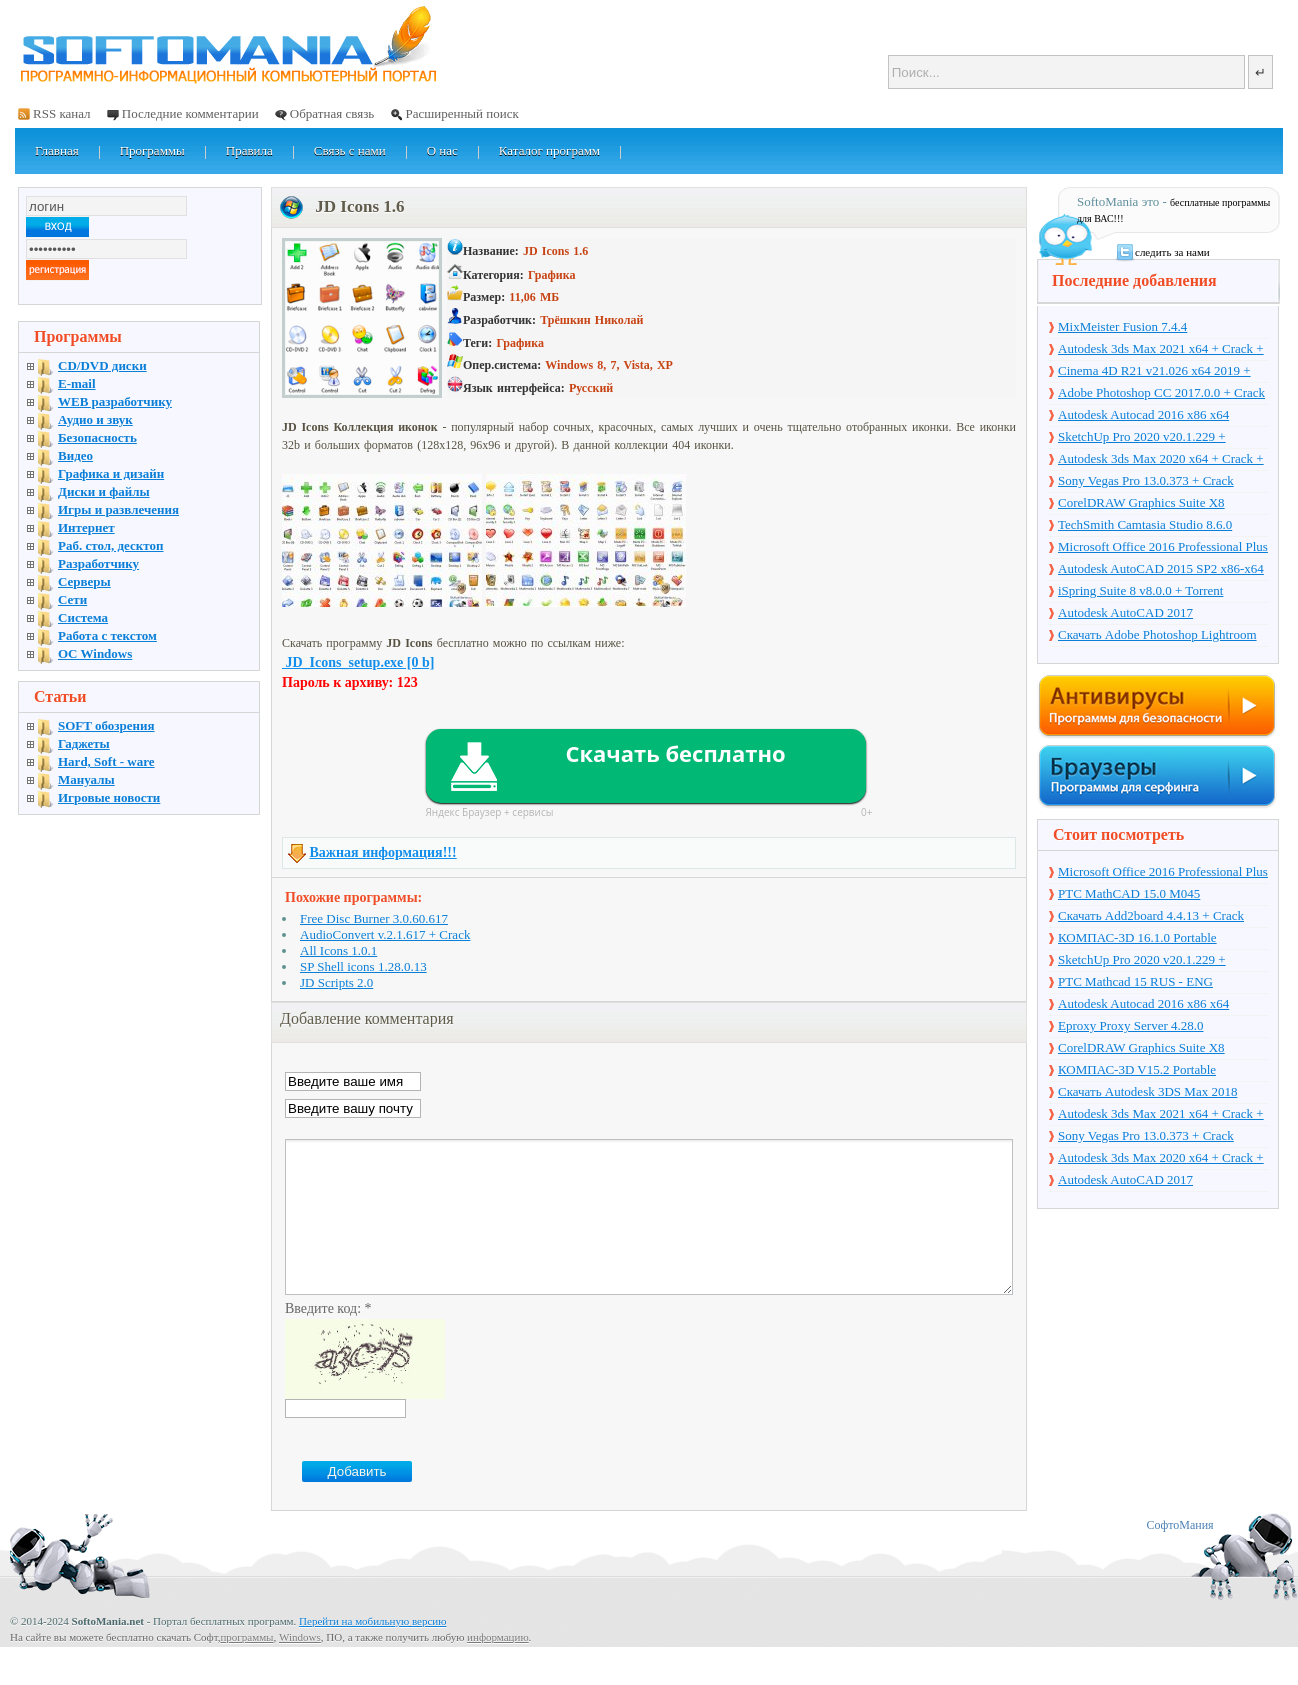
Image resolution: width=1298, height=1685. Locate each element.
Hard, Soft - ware (106, 761)
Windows (300, 1667)
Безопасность (97, 437)
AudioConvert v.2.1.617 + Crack (385, 934)
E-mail (77, 383)
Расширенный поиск (461, 113)
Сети (72, 599)
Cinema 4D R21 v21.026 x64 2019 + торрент (1154, 372)
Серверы (84, 581)
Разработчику (98, 563)
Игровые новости (109, 797)
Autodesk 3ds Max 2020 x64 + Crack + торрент (1161, 460)
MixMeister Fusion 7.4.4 (1122, 326)
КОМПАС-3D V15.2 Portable (1137, 1069)
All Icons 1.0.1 (338, 950)
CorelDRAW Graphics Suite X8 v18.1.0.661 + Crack (1141, 504)
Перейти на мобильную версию (372, 1651)
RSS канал (62, 113)
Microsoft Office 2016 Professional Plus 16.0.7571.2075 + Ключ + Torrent (1163, 548)
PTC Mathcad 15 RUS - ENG (1135, 981)
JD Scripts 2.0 (336, 982)
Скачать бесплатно (675, 753)
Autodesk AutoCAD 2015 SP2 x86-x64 (1161, 568)
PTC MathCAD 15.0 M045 (1129, 893)
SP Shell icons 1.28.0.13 (363, 966)
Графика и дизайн (111, 473)
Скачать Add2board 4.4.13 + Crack (1151, 915)
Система (83, 617)
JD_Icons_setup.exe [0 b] (358, 662)
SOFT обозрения (106, 725)
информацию (498, 1667)
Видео (75, 455)
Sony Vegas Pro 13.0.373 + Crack (1146, 480)
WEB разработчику (115, 401)
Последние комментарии (190, 113)
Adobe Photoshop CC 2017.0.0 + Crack (1161, 392)
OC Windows (95, 653)
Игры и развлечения (118, 509)
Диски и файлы (104, 491)
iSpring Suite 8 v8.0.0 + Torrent (1140, 590)
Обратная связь (332, 113)
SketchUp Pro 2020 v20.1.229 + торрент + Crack (1142, 438)
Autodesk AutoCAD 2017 (1125, 612)
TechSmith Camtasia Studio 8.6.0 (1145, 524)
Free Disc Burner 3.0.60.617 (374, 918)
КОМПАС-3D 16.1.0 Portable (1137, 937)
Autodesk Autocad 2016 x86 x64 (1143, 414)
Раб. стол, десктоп (111, 545)
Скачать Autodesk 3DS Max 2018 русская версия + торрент (1147, 1093)
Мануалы (86, 779)
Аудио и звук (95, 419)
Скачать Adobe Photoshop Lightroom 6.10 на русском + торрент (1157, 636)
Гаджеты (84, 743)
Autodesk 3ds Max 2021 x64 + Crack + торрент (1161, 350)
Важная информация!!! (383, 852)
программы (246, 1667)
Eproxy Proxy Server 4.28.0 (1131, 1025)
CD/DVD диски (102, 365)
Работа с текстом (107, 635)
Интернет (86, 527)
